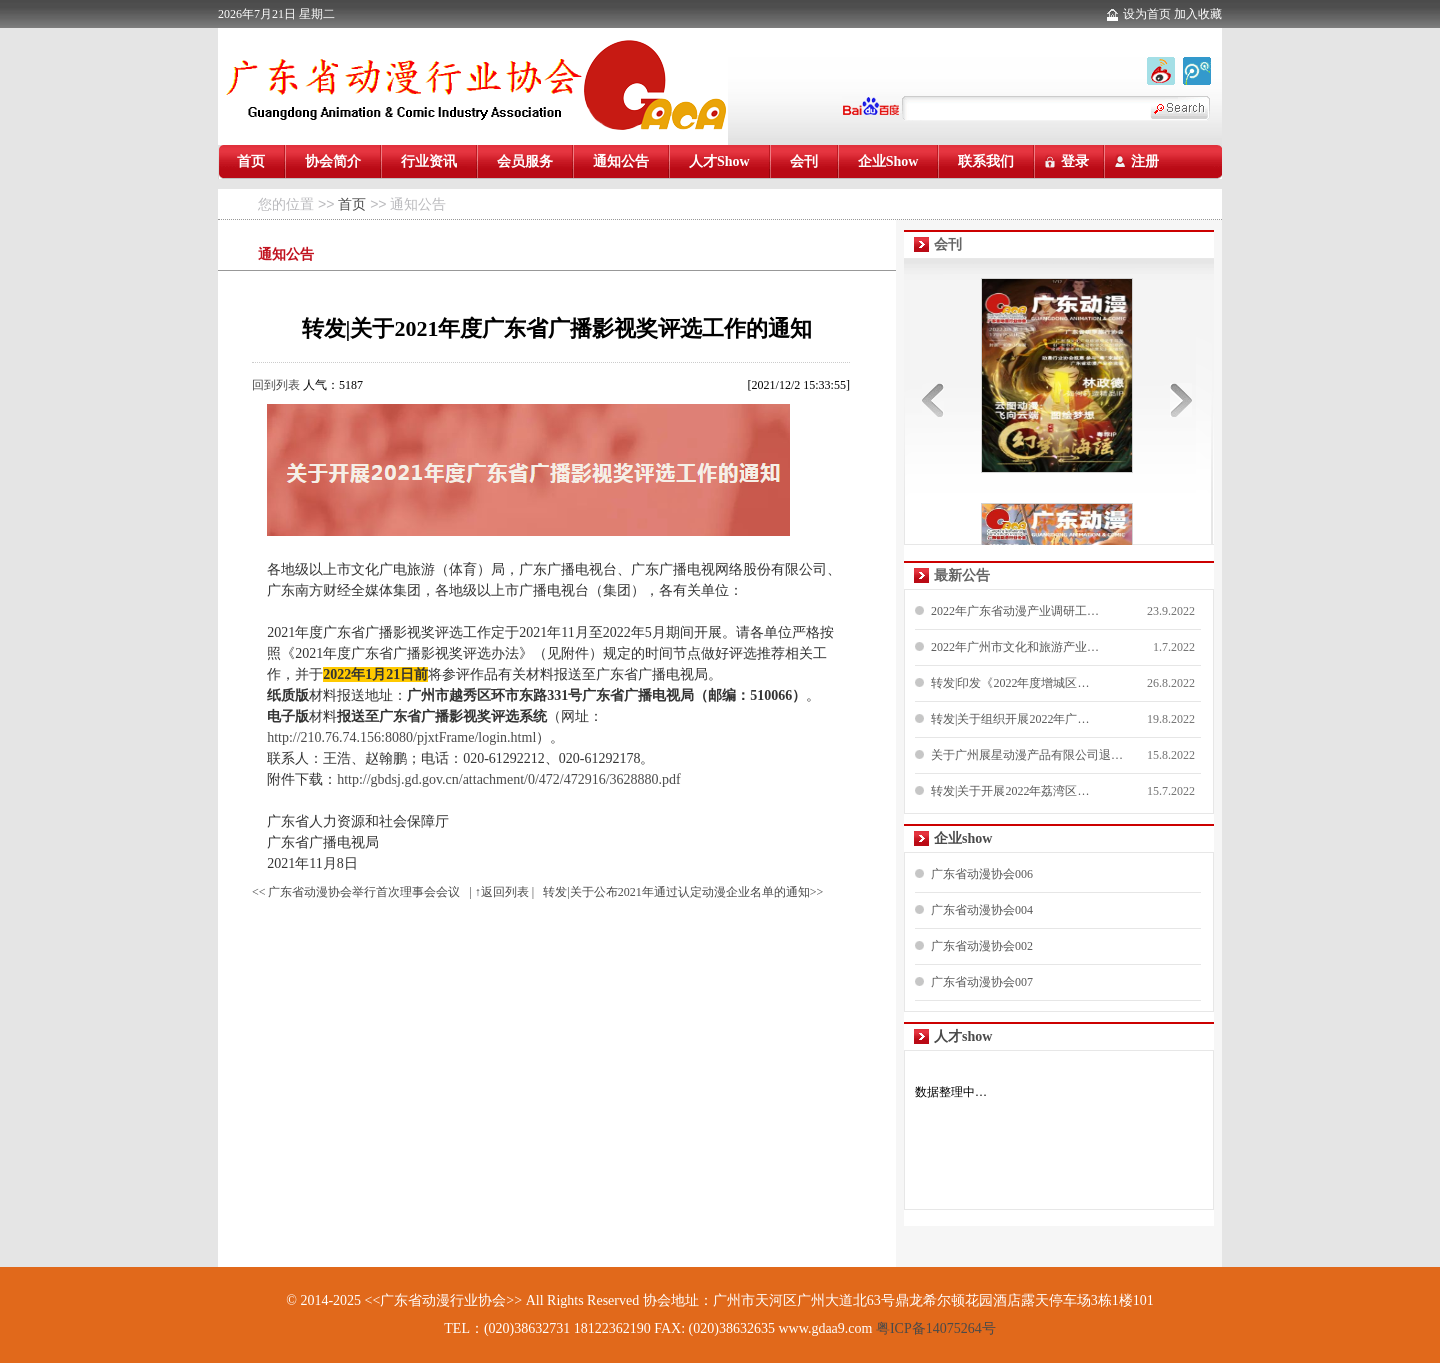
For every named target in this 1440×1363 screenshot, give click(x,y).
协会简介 (333, 161)
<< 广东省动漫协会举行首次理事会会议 (356, 892)
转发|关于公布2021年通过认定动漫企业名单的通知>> (683, 892)
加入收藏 (1198, 14)
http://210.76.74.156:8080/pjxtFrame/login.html (401, 737)
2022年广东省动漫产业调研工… (1015, 611)
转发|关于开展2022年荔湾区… (1010, 791)
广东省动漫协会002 (982, 946)
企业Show (888, 161)
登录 (1075, 161)
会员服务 (525, 161)
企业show (963, 838)
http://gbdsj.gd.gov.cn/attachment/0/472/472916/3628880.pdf (509, 779)
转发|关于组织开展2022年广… (1010, 719)
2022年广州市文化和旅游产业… (1015, 647)
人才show (963, 1036)
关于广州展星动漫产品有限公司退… (1027, 755)
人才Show (719, 161)
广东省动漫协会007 (982, 982)
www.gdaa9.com (825, 1328)
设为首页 (1147, 14)
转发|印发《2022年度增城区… (1010, 683)
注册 (1145, 161)
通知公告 (621, 161)
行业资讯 (429, 161)
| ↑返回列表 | (501, 892)
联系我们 (986, 161)
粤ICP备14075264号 (933, 1328)
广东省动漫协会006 (982, 874)
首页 (251, 161)
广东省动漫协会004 (982, 910)
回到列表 (276, 385)
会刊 (804, 161)
